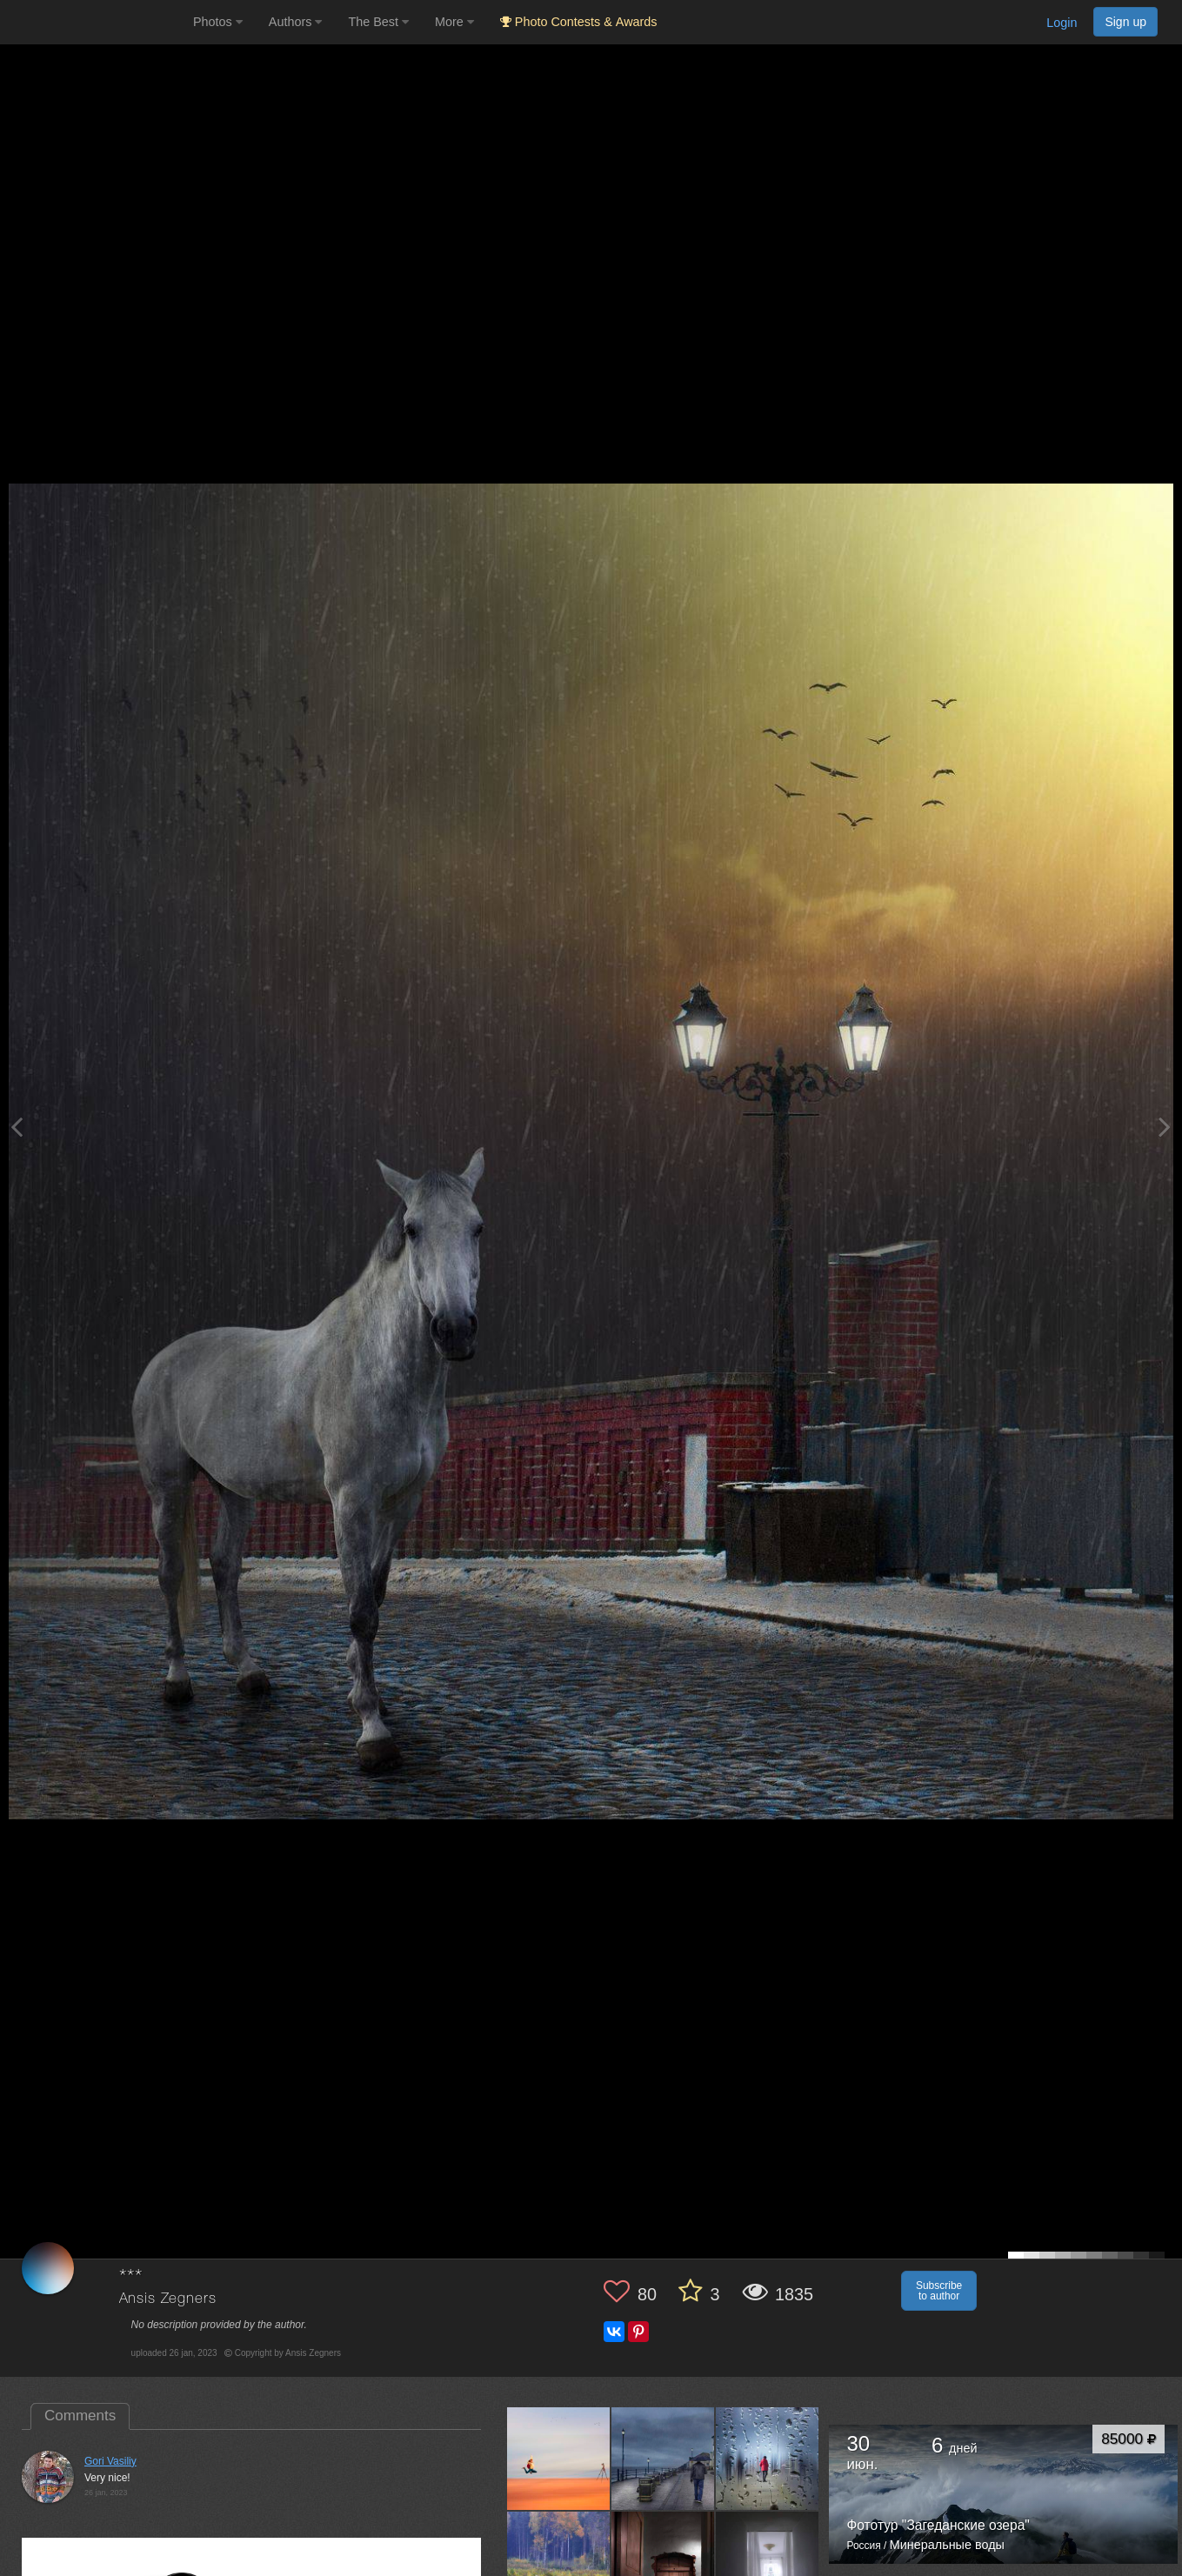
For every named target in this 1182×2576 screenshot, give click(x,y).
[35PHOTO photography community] (94, 22)
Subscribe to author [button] (939, 2290)
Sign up (1125, 22)
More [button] (454, 22)
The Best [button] (378, 22)
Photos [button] (218, 22)
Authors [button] (296, 22)
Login (1061, 23)
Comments (80, 2415)
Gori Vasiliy (110, 2461)
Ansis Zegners (168, 2299)
